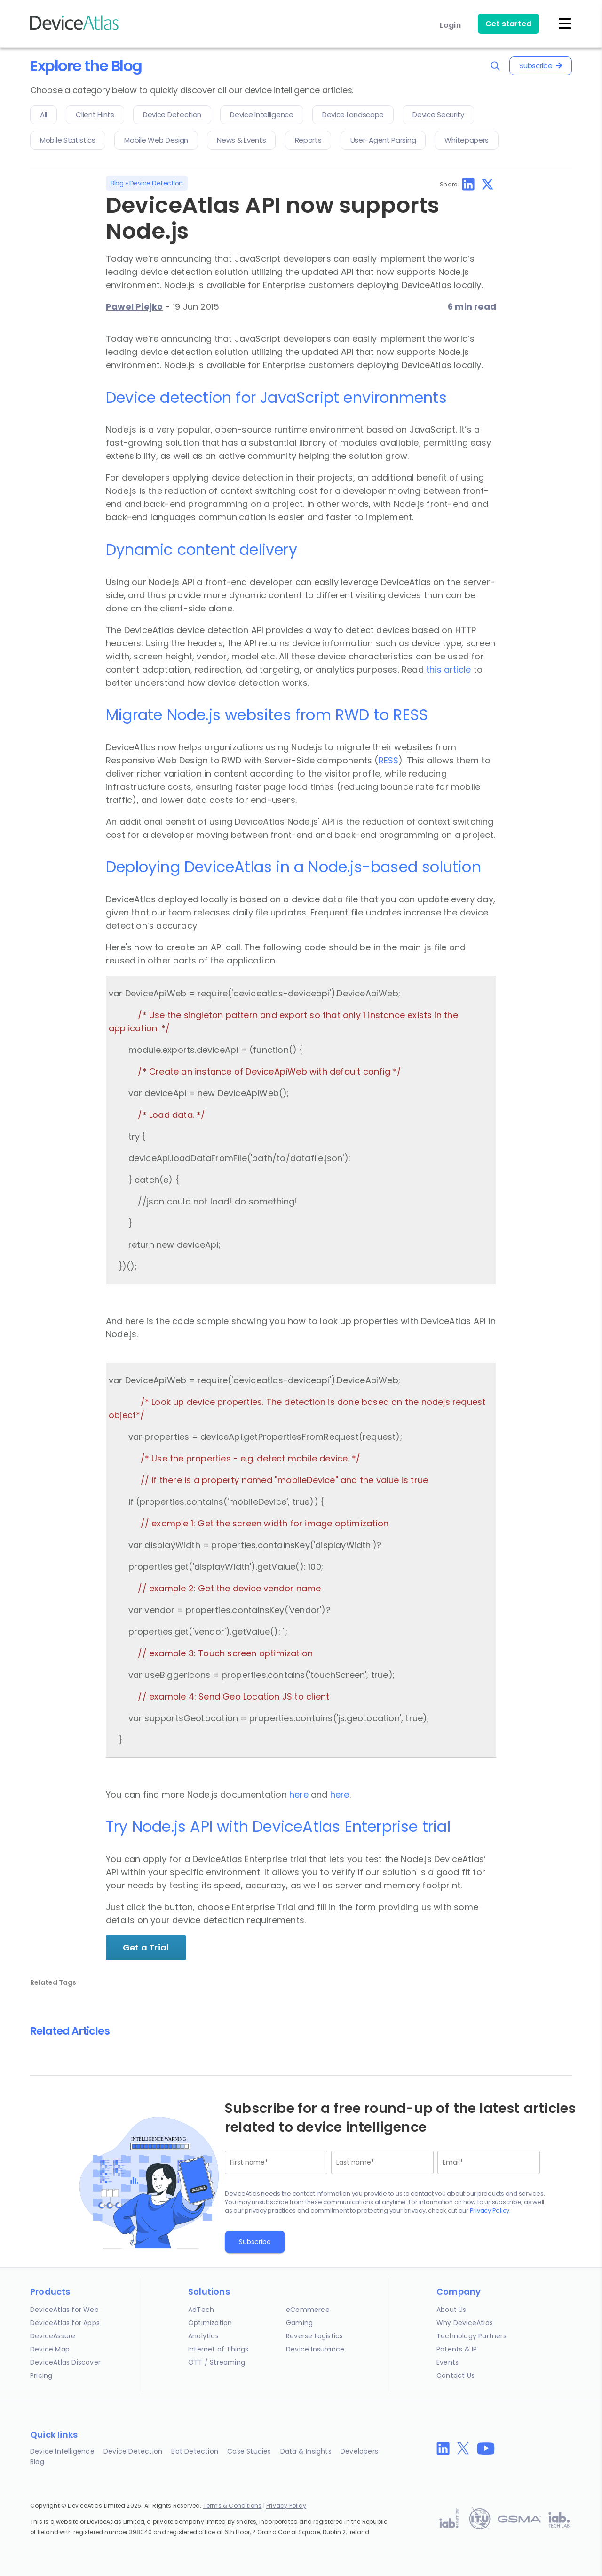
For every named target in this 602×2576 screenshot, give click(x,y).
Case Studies (249, 2451)
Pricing (41, 2375)
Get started (508, 23)
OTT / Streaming (216, 2362)
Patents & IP (456, 2349)
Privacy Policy (490, 2210)
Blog (117, 183)
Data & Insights (306, 2451)
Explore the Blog (86, 65)
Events (447, 2362)
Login (450, 25)
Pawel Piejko (134, 307)
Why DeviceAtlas (464, 2322)
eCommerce (308, 2309)
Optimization (210, 2322)
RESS (389, 760)
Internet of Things (218, 2349)
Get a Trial (146, 1947)
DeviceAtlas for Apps (65, 2322)
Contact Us (455, 2375)
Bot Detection (194, 2451)
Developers (359, 2451)
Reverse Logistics (314, 2336)
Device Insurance (315, 2349)
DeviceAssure (52, 2336)
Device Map (50, 2349)
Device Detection (156, 183)
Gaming (299, 2322)
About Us (451, 2309)
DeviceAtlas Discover (65, 2362)
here (299, 1794)
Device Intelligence (62, 2451)
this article (448, 669)
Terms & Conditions (232, 2506)
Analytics (203, 2336)
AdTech (201, 2309)
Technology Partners (471, 2336)
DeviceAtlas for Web (64, 2309)
